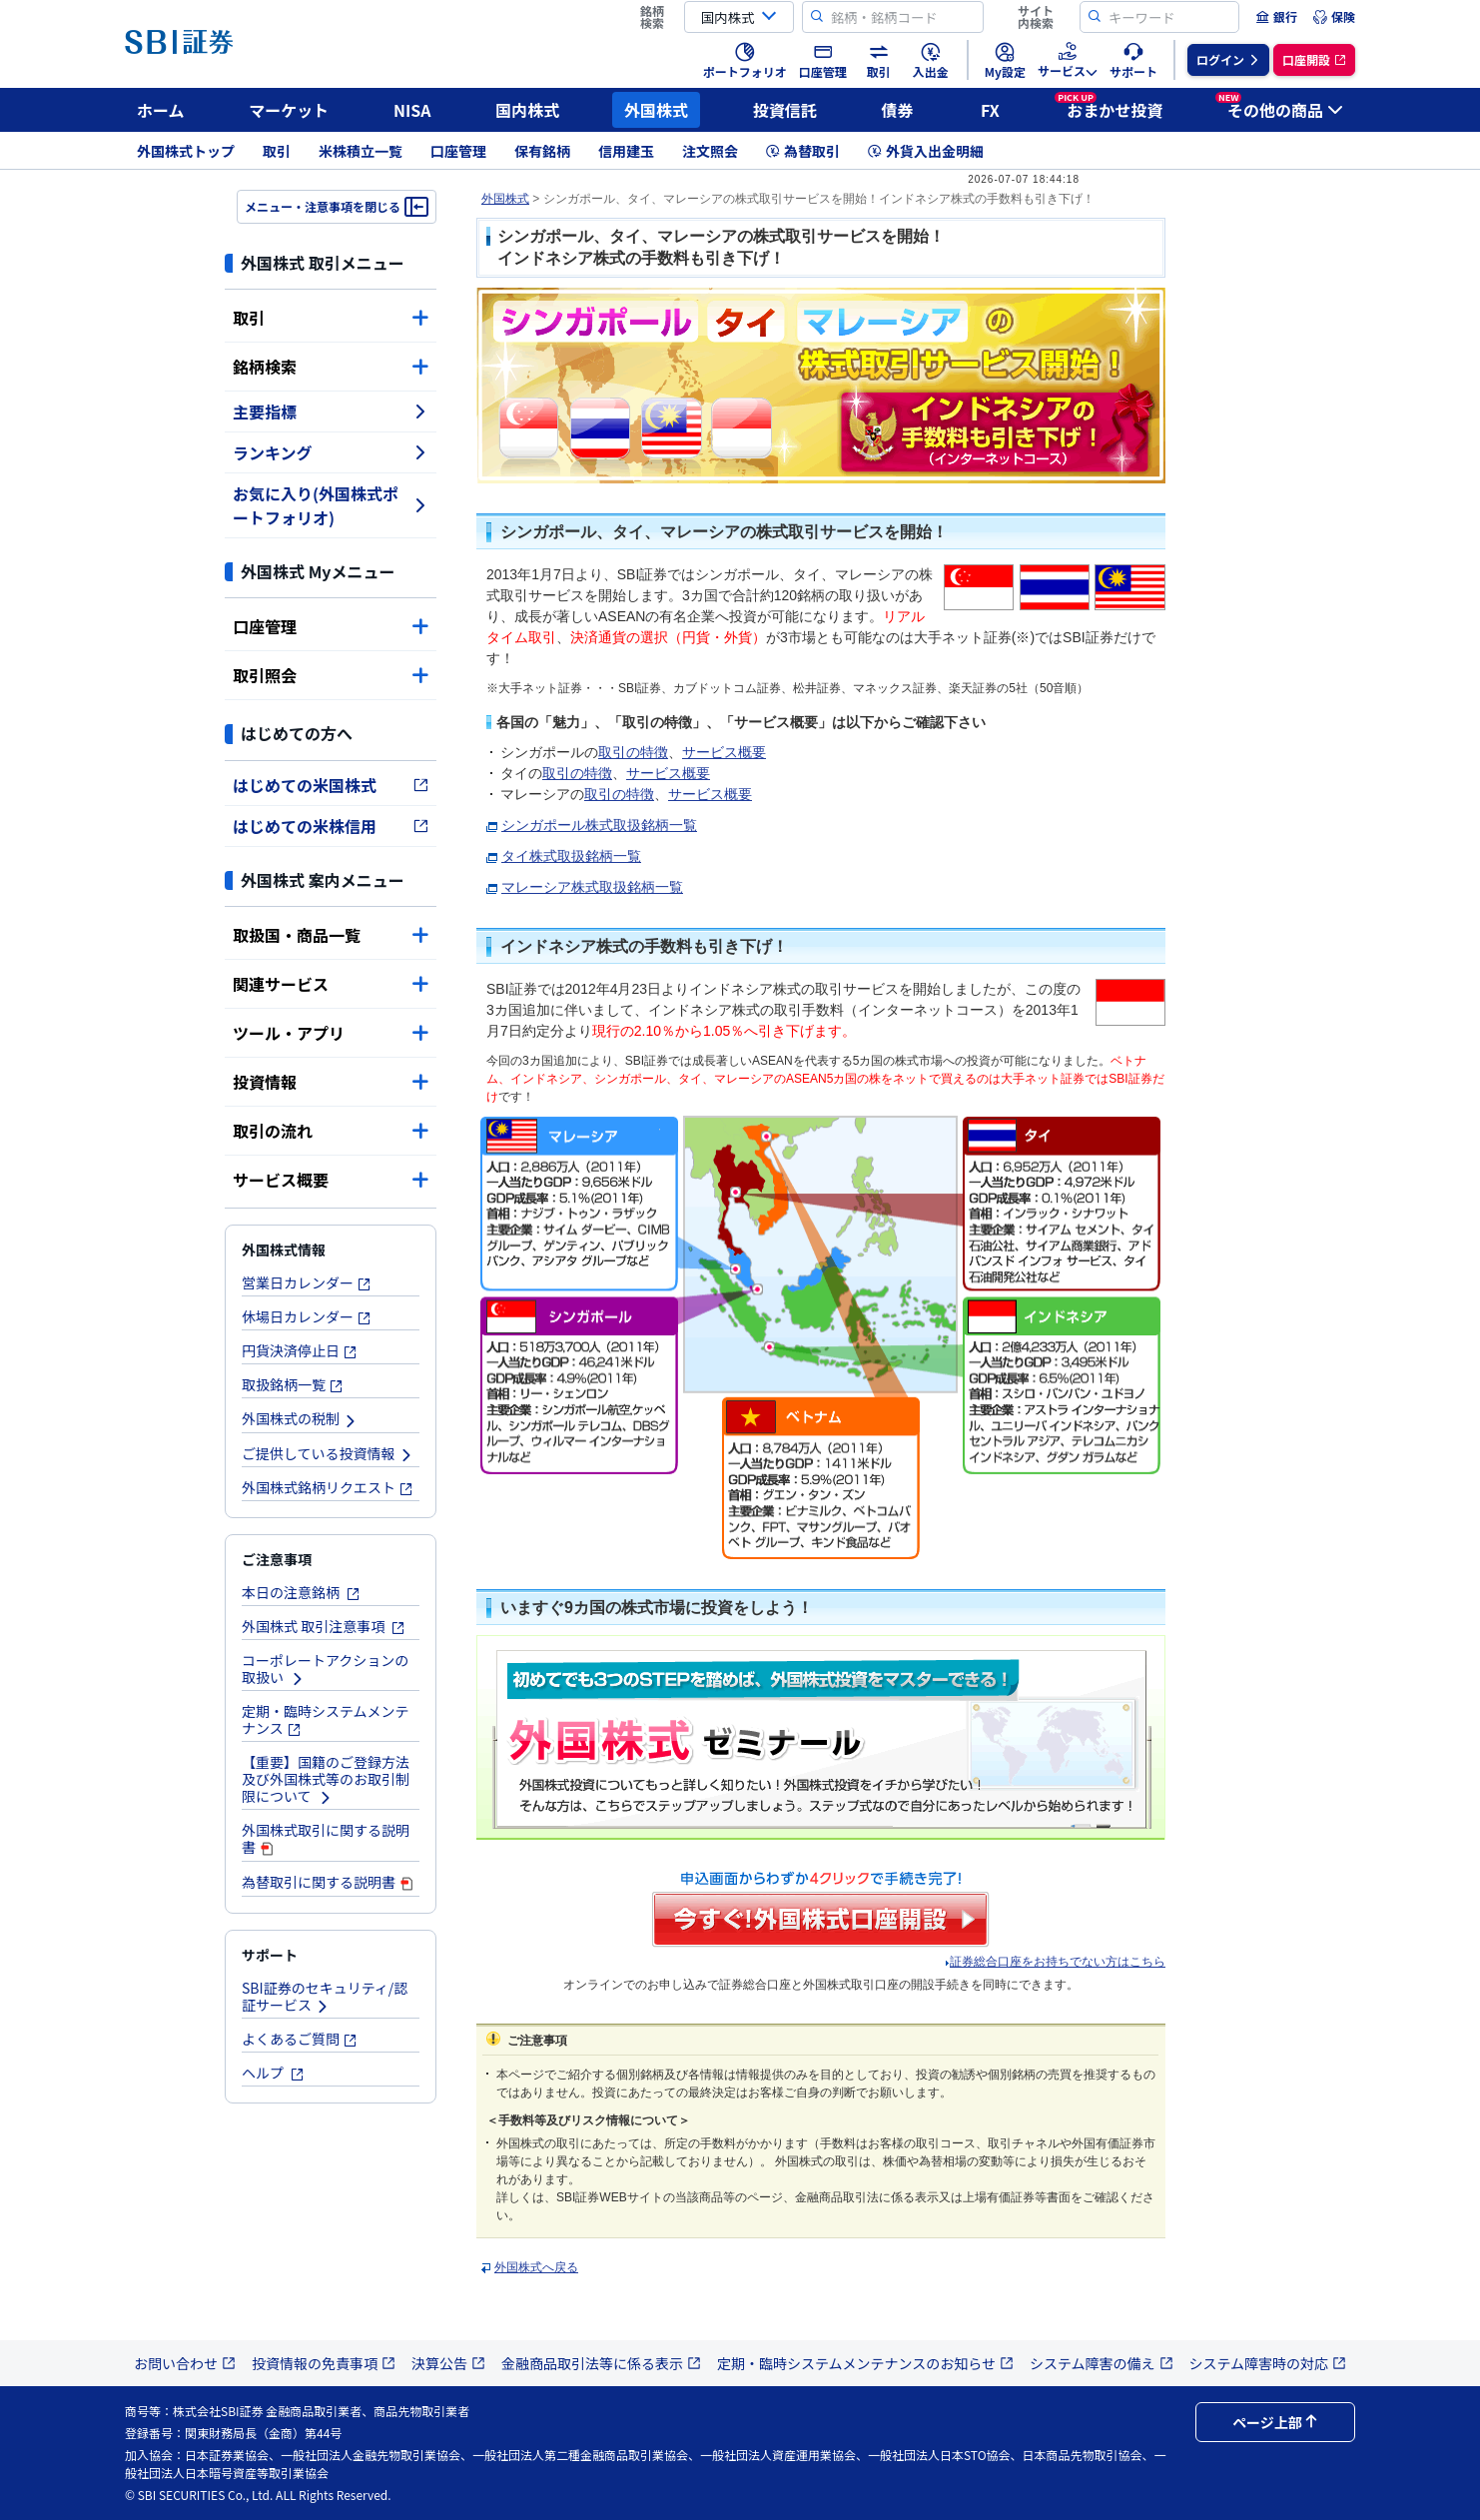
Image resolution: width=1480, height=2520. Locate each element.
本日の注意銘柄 (301, 1592)
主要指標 (330, 411)
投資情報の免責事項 (323, 2363)
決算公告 (448, 2363)
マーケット (289, 110)
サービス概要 (330, 1180)
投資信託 (785, 110)
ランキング (330, 452)
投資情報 (330, 1082)
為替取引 (803, 151)
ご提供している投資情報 (327, 1453)
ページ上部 (1275, 2422)
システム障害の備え (1101, 2363)
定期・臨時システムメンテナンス (325, 1719)
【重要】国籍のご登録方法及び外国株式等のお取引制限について (325, 1779)
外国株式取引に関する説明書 (325, 1838)
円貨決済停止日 (300, 1350)
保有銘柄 (542, 151)
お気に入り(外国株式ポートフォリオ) (330, 505)
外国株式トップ (186, 151)
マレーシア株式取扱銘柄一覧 (592, 887)
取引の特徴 (633, 752)
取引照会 (330, 675)
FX (990, 110)
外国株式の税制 (300, 1418)
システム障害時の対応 (1268, 2363)
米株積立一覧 (360, 151)
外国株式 (656, 110)
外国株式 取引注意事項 (323, 1626)
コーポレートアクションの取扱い (325, 1668)
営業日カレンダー (306, 1282)
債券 (898, 110)
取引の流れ (330, 1131)
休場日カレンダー (306, 1316)
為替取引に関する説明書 (328, 1882)
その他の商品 (1279, 107)
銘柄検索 (330, 367)
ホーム (161, 110)
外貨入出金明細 (926, 151)
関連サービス (330, 984)
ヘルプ (273, 2073)
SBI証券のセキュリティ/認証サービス (324, 1996)
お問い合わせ (185, 2363)
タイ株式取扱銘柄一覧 (571, 856)
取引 (277, 151)
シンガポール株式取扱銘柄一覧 (599, 825)
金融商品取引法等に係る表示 (601, 2363)
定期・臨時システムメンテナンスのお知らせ (865, 2363)
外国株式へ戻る (536, 2267)
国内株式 (527, 110)
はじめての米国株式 (330, 785)
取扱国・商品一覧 (330, 935)
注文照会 (710, 151)
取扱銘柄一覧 (293, 1384)
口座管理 (458, 151)
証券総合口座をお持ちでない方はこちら (1057, 1962)
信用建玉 (626, 151)
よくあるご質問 (300, 2039)
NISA (412, 110)
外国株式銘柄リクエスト (327, 1487)
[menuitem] (1276, 17)
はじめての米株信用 (330, 826)
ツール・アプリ (330, 1033)
